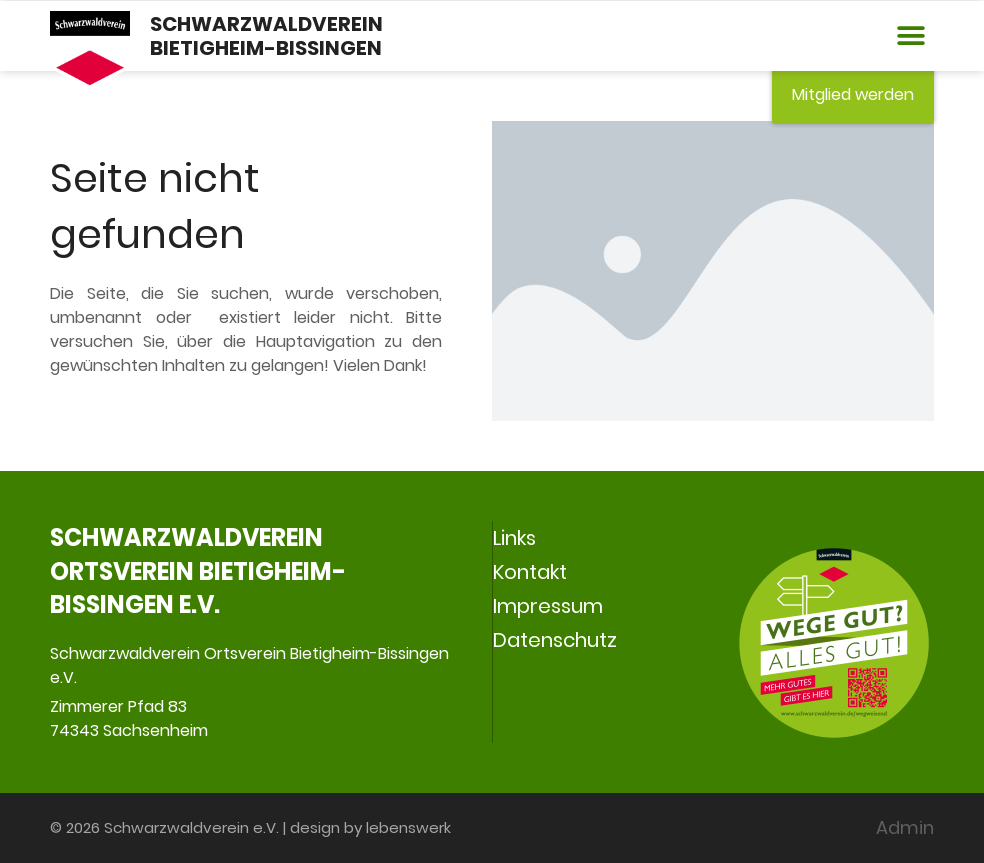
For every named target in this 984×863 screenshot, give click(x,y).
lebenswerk (408, 827)
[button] (911, 36)
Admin (905, 827)
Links (514, 538)
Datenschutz (555, 640)
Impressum (548, 606)
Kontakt (530, 572)
